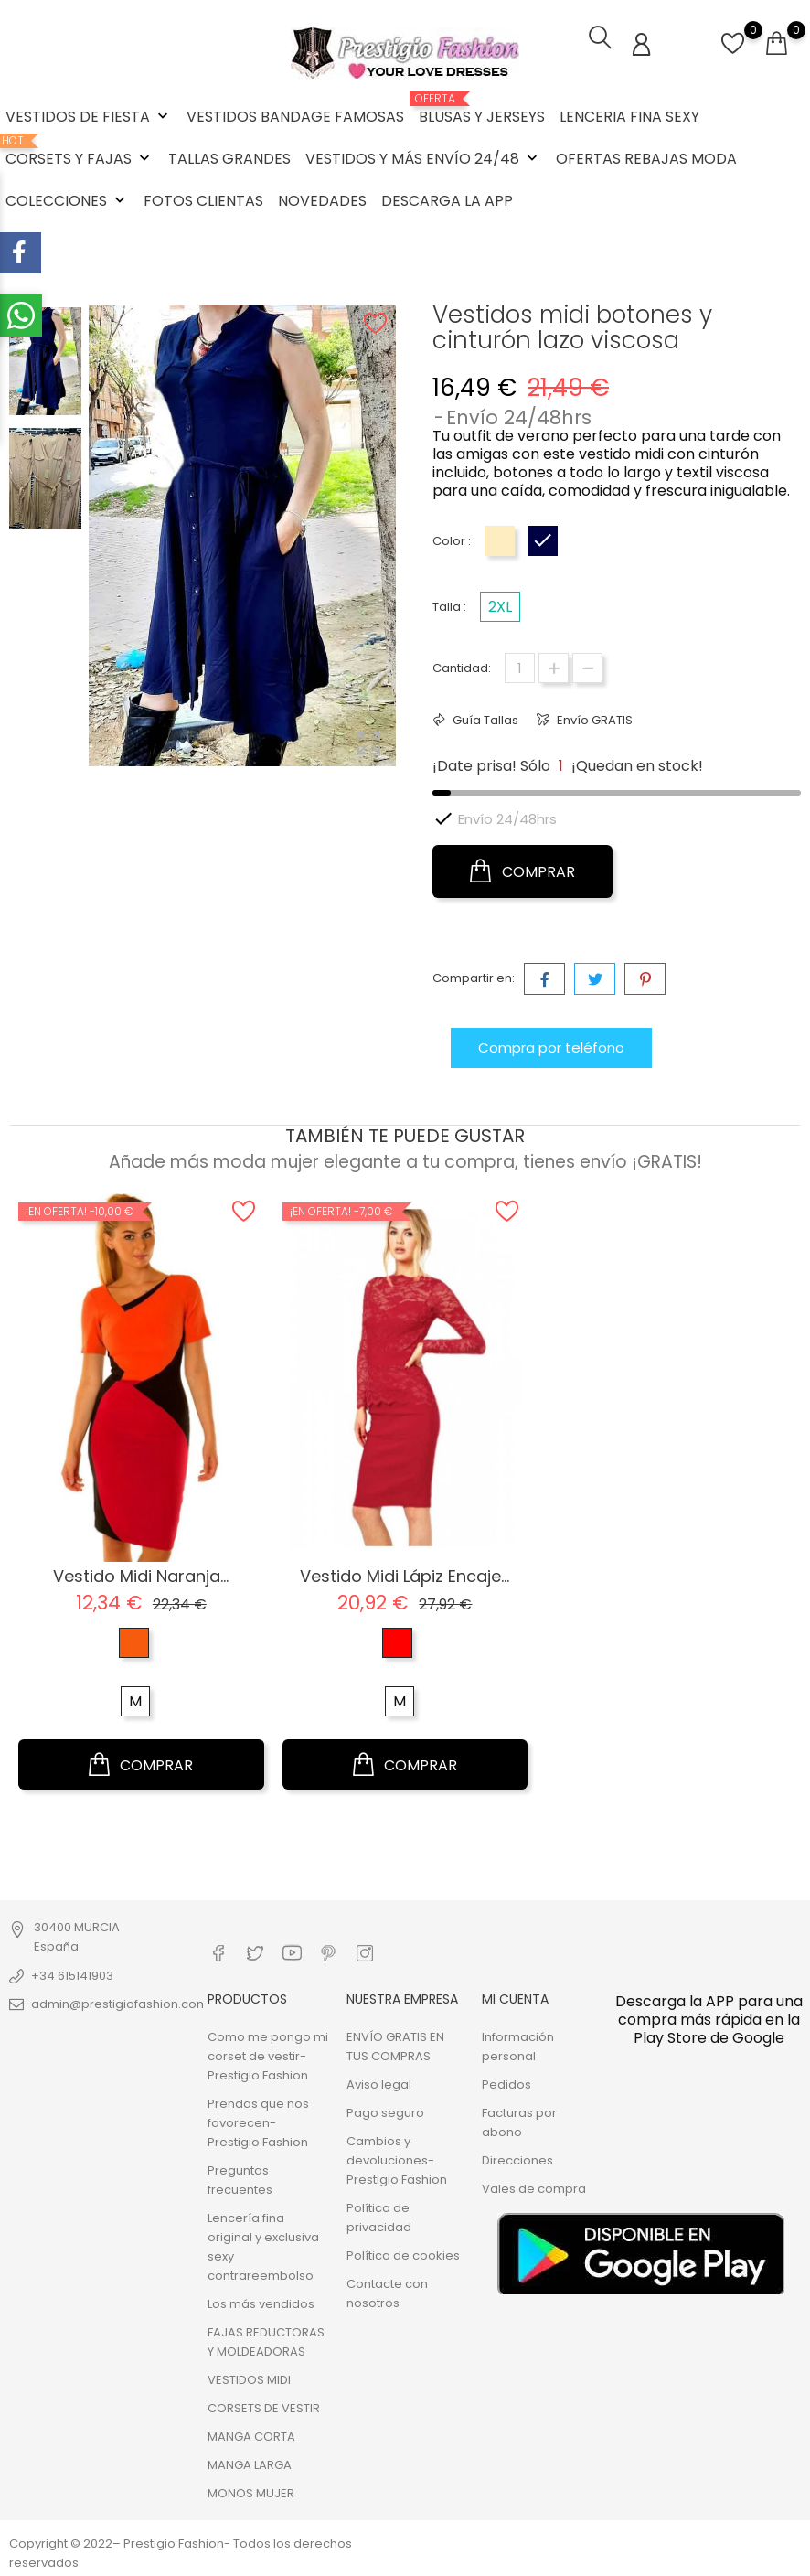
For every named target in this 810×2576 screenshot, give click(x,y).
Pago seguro (385, 2111)
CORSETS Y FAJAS (79, 151)
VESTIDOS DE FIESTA (88, 116)
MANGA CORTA (251, 2434)
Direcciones (517, 2158)
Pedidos (506, 2082)
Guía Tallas (484, 718)
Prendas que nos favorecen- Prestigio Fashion (258, 2121)
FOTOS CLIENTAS (203, 200)
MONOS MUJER (251, 2491)
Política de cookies (403, 2253)
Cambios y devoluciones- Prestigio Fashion (396, 2158)
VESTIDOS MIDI (249, 2378)
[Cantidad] (520, 666)
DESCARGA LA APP (447, 200)
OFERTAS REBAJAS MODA (646, 158)
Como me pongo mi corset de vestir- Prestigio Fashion (268, 2054)
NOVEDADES (322, 200)
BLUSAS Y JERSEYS (482, 109)
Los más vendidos (261, 2302)
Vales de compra (534, 2187)
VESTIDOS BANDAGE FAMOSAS (295, 116)
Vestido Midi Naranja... (141, 1574)
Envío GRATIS (593, 718)
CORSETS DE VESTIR (264, 2406)
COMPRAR (522, 869)
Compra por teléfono (551, 1045)
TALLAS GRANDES (229, 158)
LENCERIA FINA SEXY (629, 116)
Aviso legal (378, 2082)
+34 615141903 (72, 1974)
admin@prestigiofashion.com (119, 2002)
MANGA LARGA (250, 2463)
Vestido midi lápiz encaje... (404, 1574)
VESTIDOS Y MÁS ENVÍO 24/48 (423, 158)
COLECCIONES (67, 200)
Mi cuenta (515, 1998)
